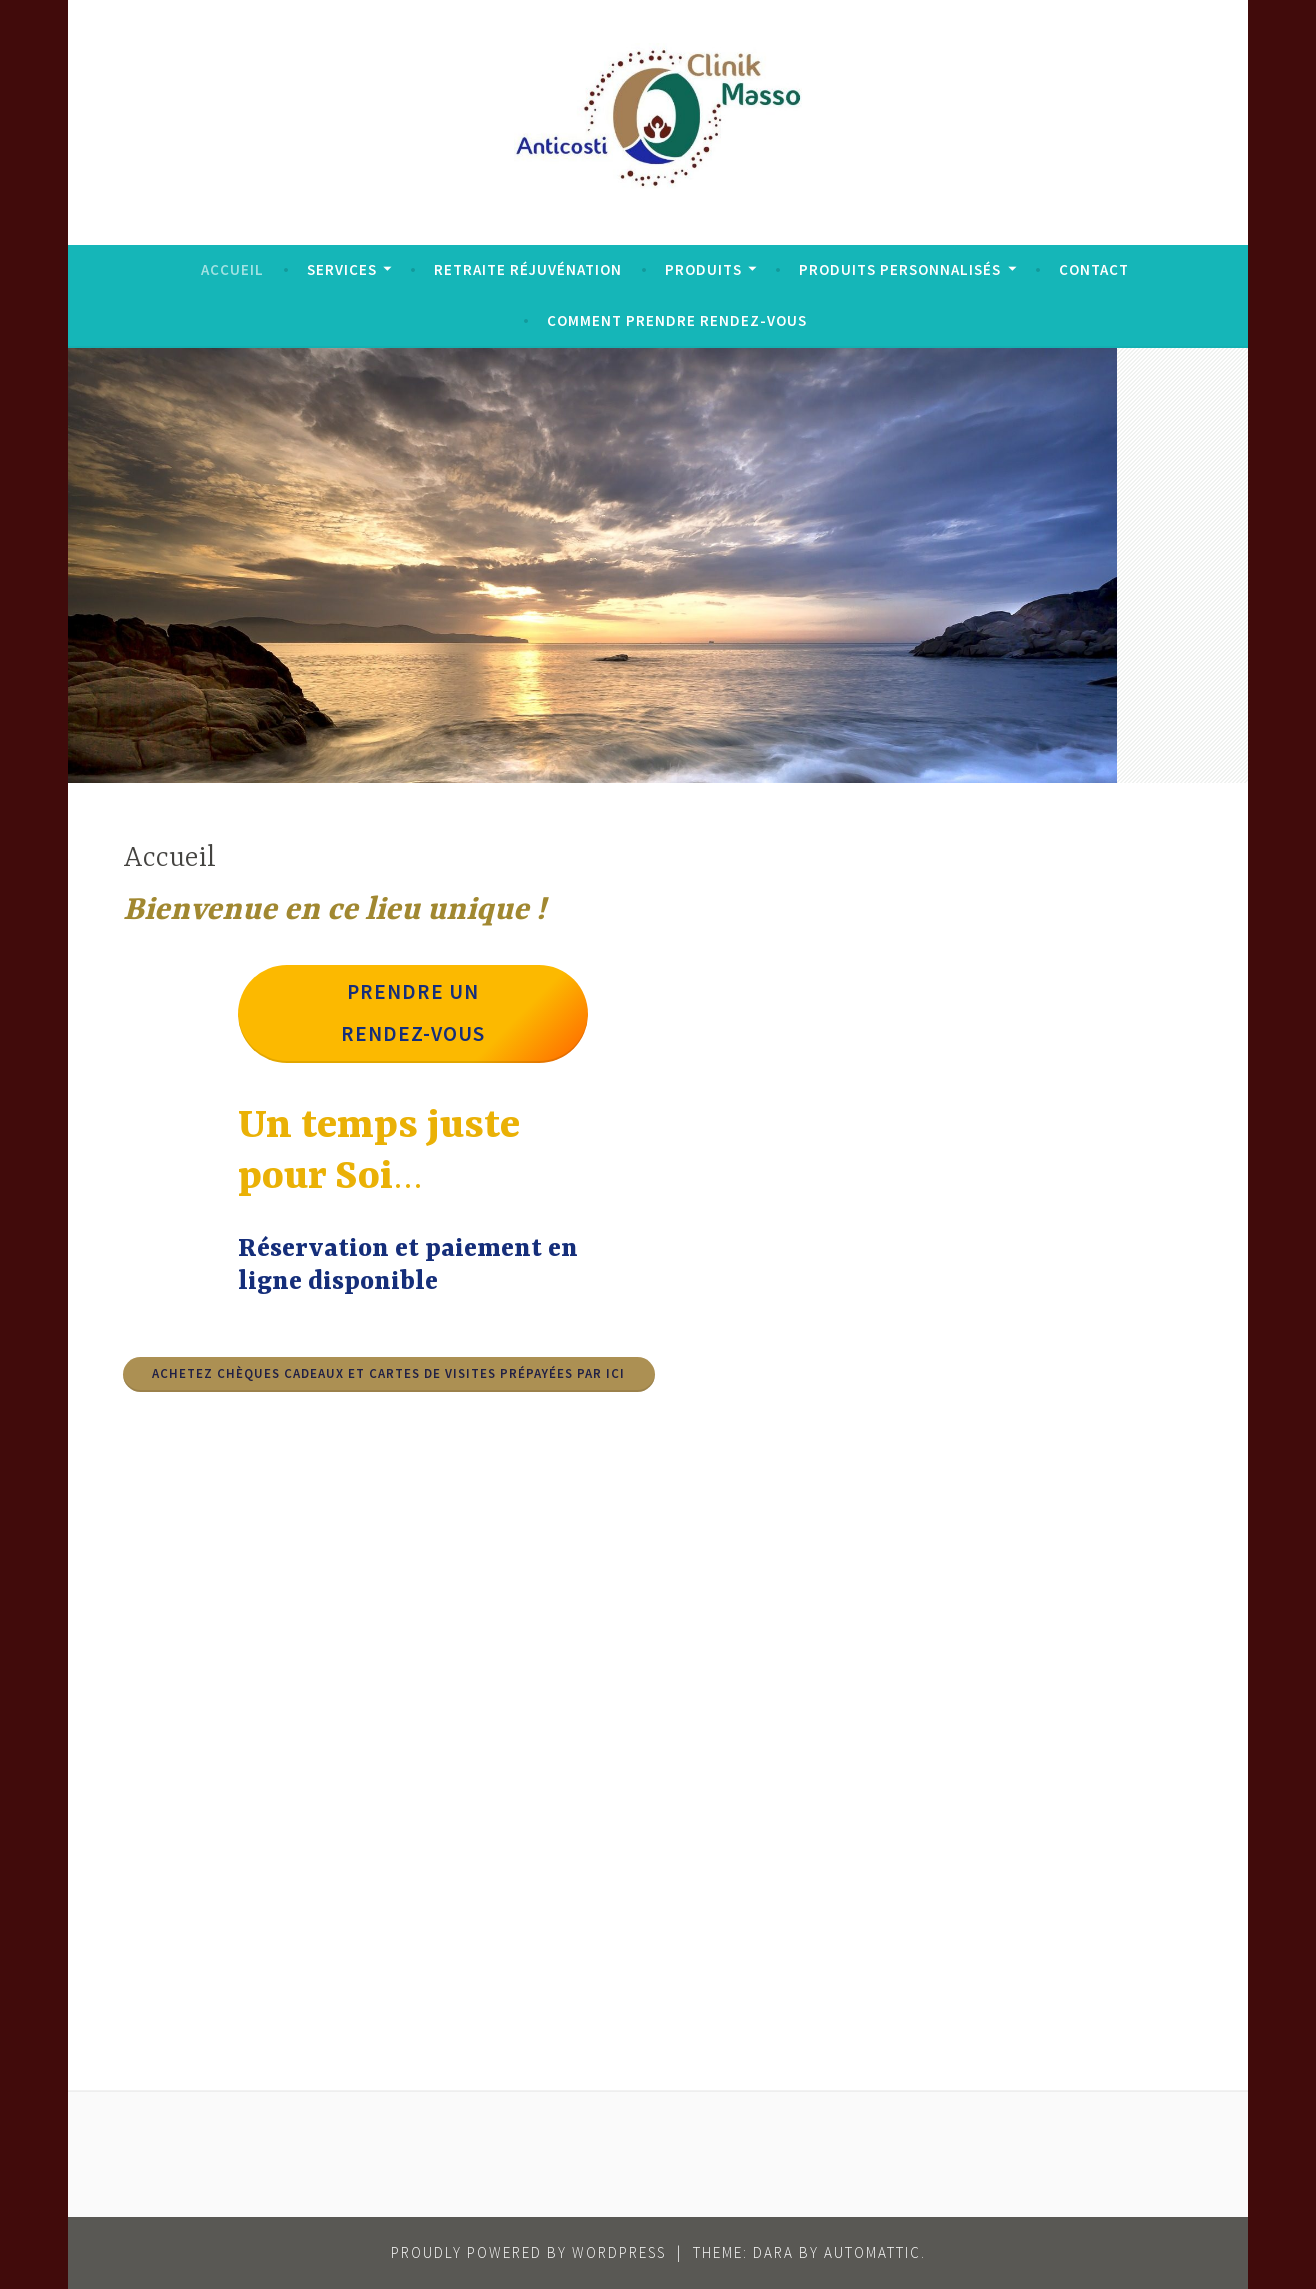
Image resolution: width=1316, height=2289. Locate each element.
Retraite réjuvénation (528, 269)
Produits (703, 269)
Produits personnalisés (900, 269)
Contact (1094, 269)
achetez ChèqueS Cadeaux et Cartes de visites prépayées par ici (388, 1373)
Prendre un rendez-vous (413, 1012)
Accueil (232, 269)
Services (342, 269)
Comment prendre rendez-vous (677, 320)
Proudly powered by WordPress (528, 2252)
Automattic (872, 2252)
